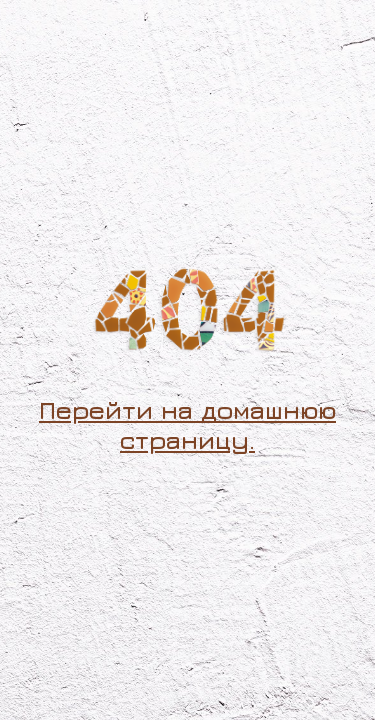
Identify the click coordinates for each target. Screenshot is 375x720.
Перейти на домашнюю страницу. (187, 424)
